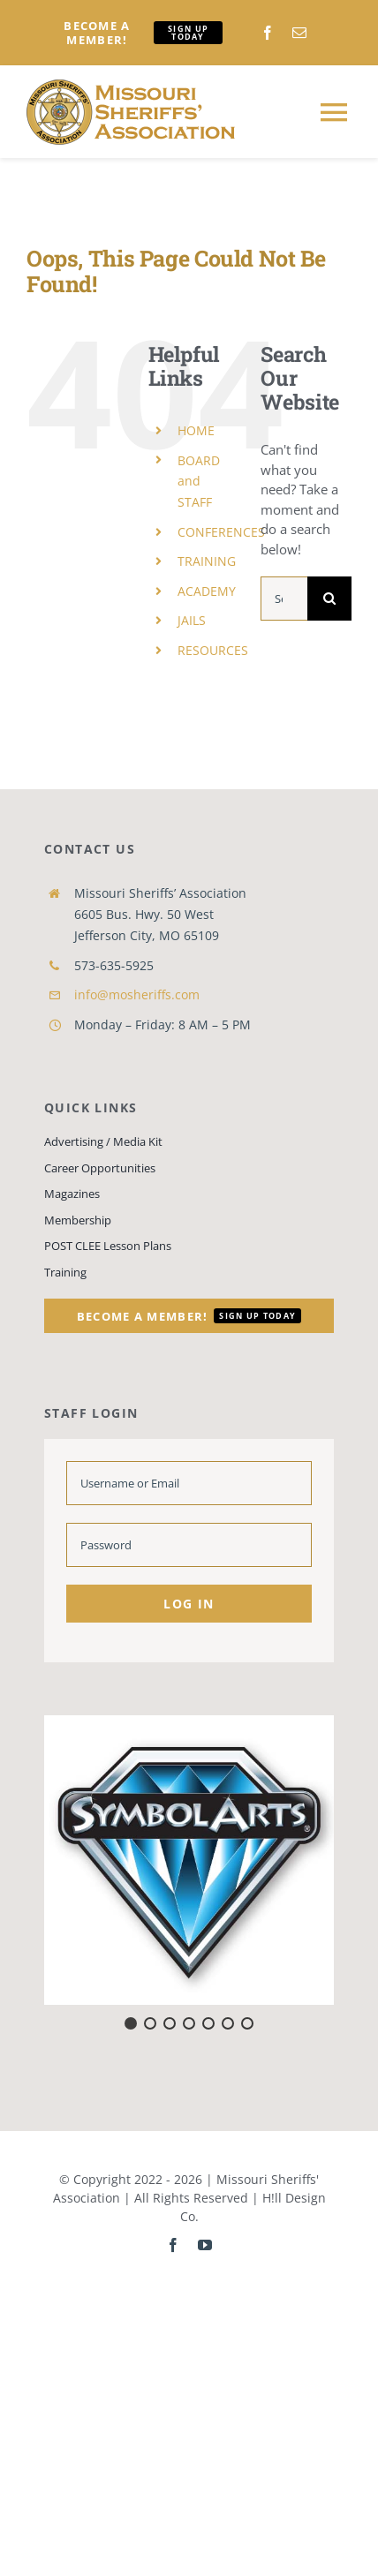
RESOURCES (213, 650)
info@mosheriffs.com (137, 994)
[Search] (329, 598)
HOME (196, 430)
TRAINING (207, 561)
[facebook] (268, 33)
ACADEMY (207, 591)
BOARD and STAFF (199, 481)
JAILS (192, 620)
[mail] (299, 33)
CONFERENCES (221, 531)
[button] (189, 1860)
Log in (188, 1603)
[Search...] (284, 598)
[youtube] (205, 2245)
